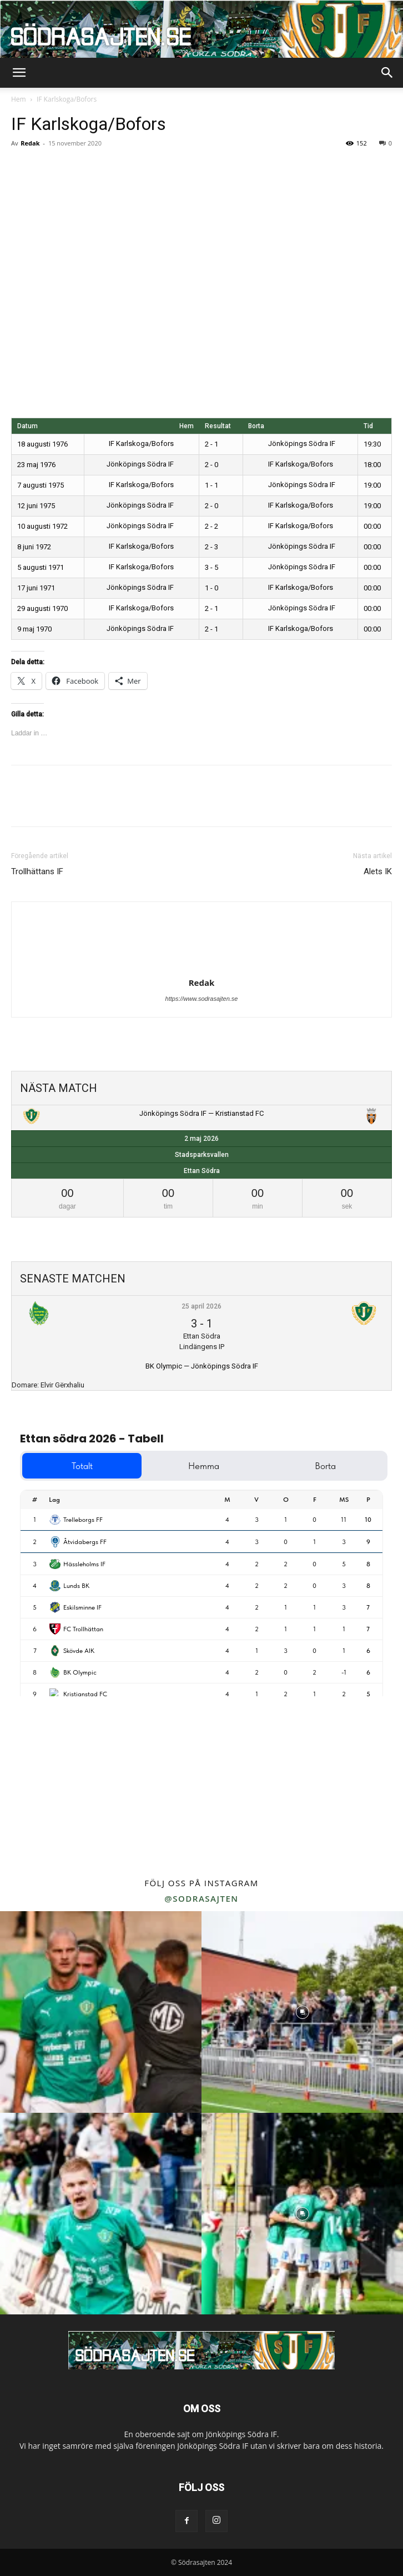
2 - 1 (211, 444)
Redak (30, 143)
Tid (368, 426)
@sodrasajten (201, 1898)
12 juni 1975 (36, 506)
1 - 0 (211, 588)
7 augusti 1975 (40, 485)
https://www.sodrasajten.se (201, 998)
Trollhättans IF (37, 871)
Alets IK (378, 871)
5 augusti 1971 (40, 567)
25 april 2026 (201, 1306)
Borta (256, 426)
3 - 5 (211, 567)
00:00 (372, 526)
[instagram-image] (101, 2012)
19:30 (372, 444)
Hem (18, 99)
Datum (27, 426)
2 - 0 (211, 464)
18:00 (372, 464)
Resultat (218, 426)
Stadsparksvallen (202, 1155)
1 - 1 (211, 485)
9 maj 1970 (34, 629)
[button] (19, 73)
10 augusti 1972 (42, 526)
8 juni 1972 (34, 547)
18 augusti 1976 (42, 444)
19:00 (372, 485)
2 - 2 (211, 526)
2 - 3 (211, 547)
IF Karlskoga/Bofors (149, 443)
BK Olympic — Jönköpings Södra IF (201, 1366)
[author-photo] (201, 967)
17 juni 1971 (36, 588)
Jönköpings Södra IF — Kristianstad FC (201, 1113)
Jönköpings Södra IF (292, 443)
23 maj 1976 (36, 464)
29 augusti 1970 (42, 608)
